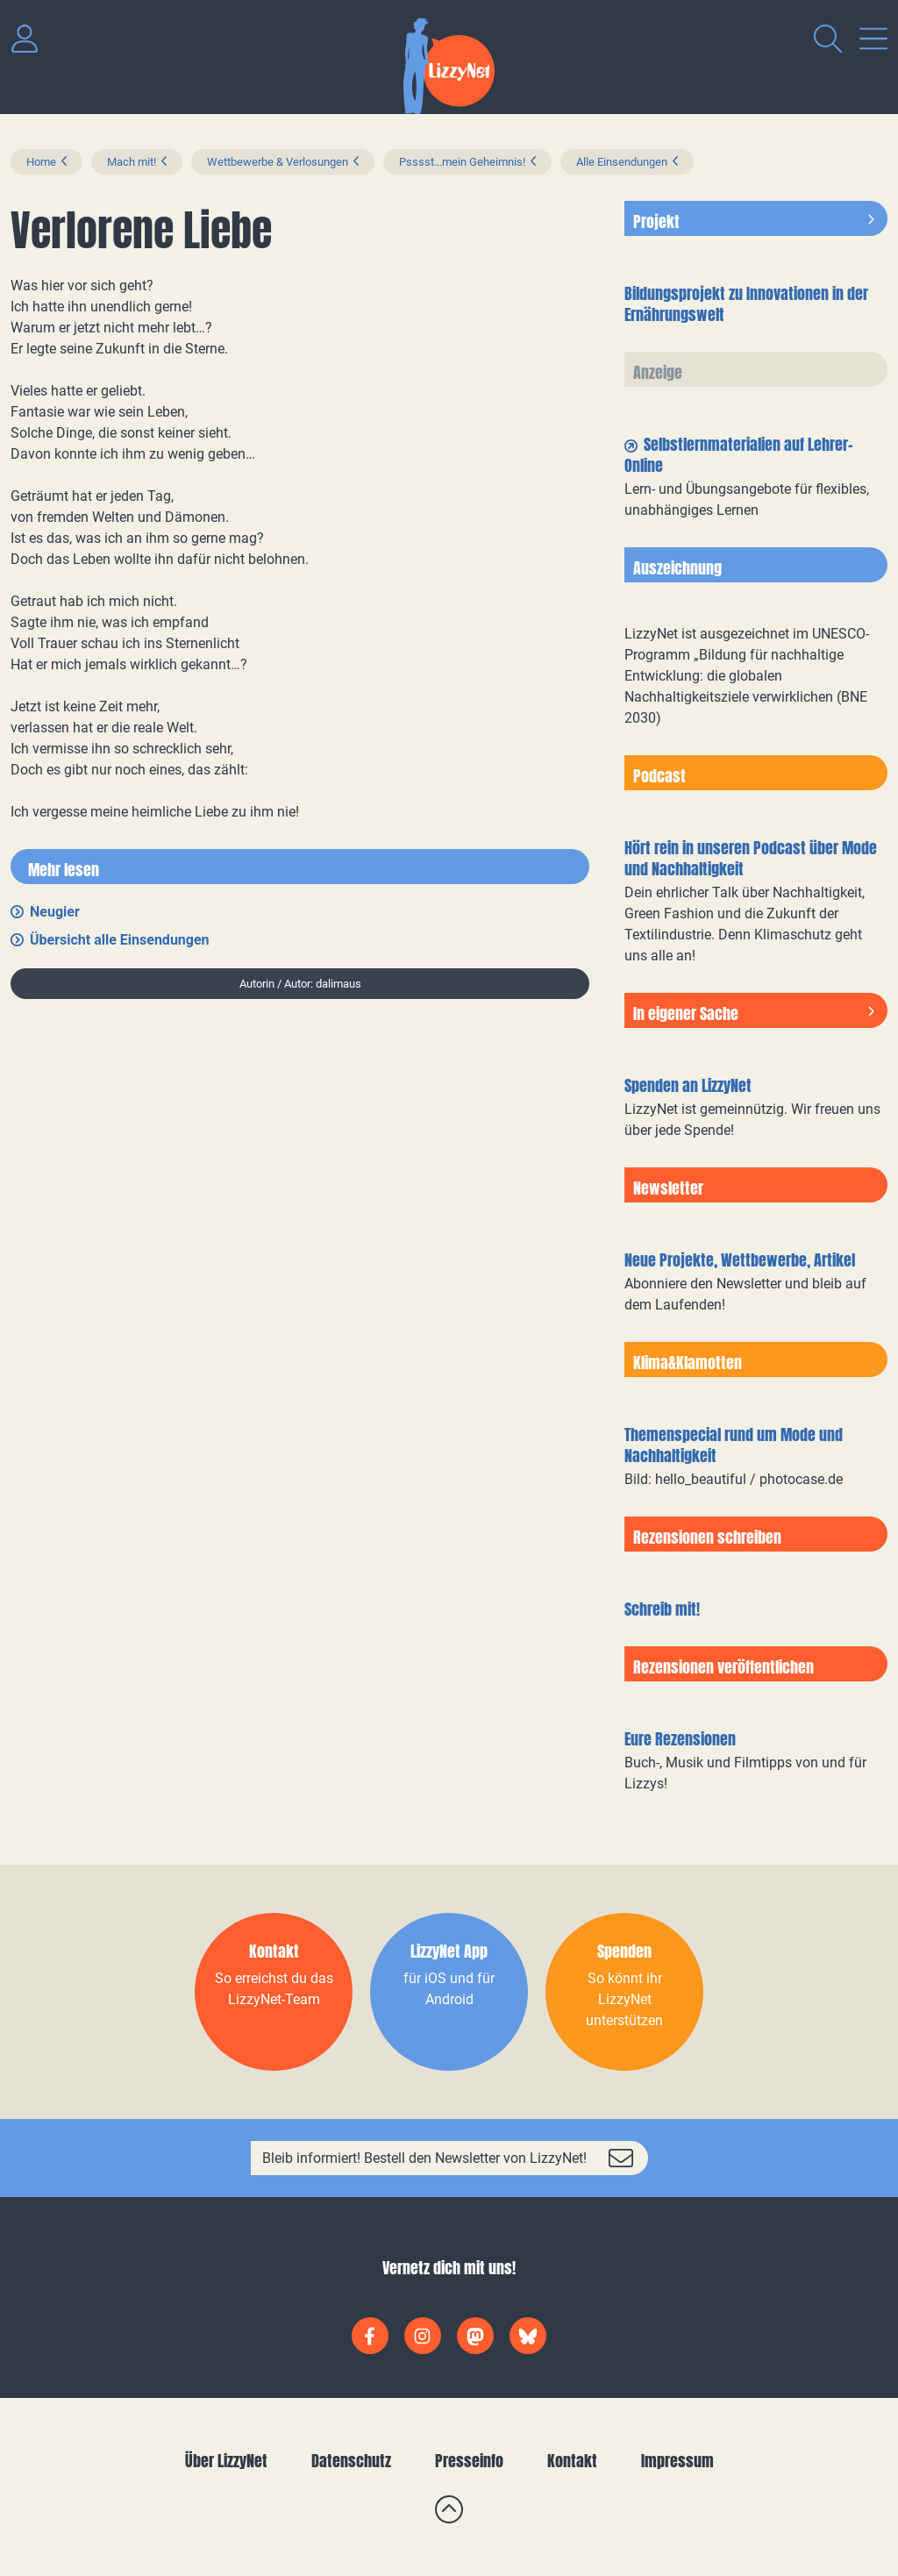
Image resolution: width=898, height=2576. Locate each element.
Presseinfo (469, 2461)
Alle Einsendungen (621, 161)
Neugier (55, 911)
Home (41, 161)
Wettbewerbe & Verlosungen (277, 161)
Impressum (677, 2461)
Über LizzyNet (226, 2461)
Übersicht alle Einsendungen (120, 939)
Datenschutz (351, 2461)
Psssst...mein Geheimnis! (462, 161)
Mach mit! (131, 161)
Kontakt (572, 2461)
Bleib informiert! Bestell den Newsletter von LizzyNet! (424, 2158)
